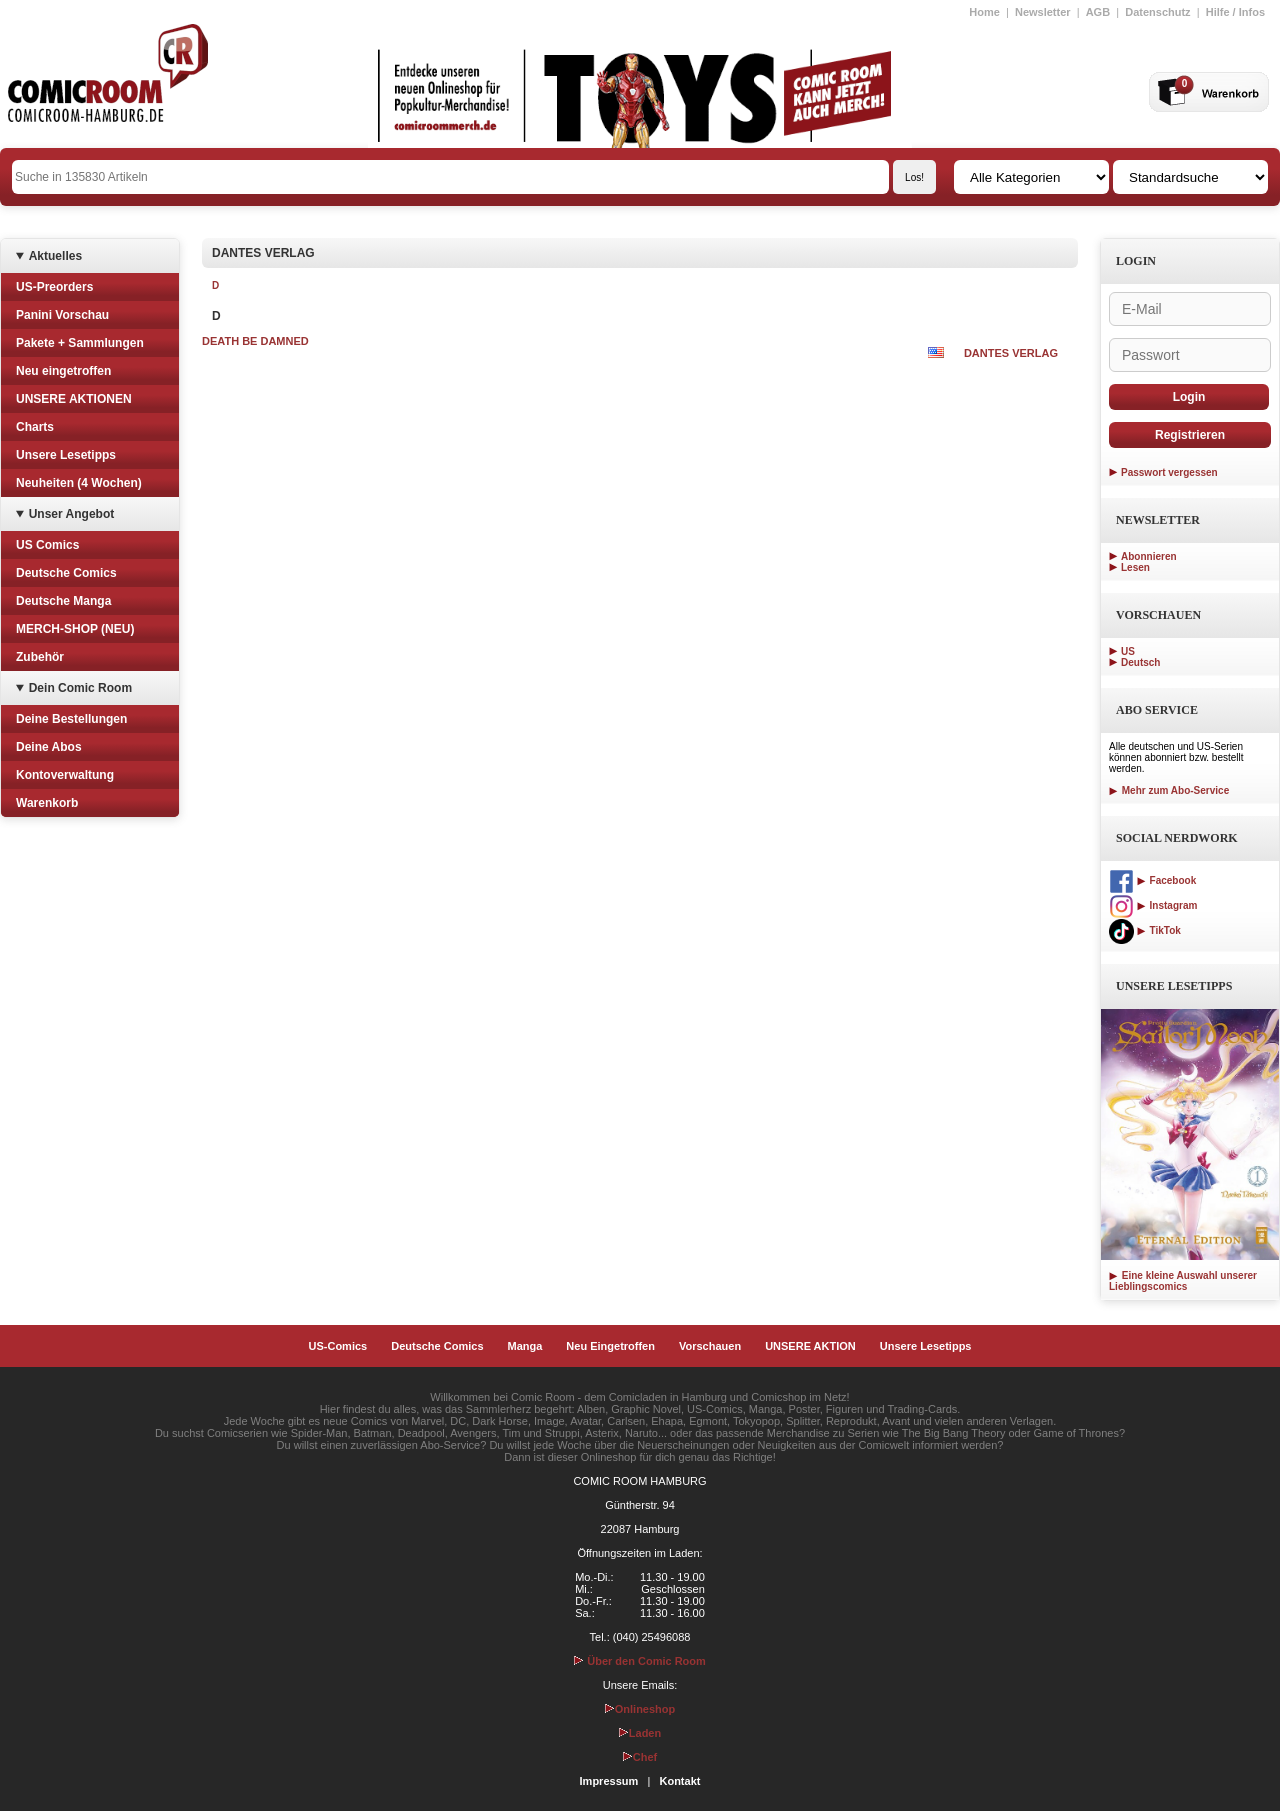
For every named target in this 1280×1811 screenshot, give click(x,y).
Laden (640, 1733)
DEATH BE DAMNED (255, 341)
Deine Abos (49, 747)
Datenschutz (1157, 12)
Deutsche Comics (66, 573)
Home (984, 12)
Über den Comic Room (640, 1661)
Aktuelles (55, 256)
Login (1189, 397)
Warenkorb (47, 803)
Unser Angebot (72, 514)
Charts (35, 427)
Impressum (609, 1781)
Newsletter (1043, 12)
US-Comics (338, 1346)
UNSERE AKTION (810, 1346)
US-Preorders (54, 287)
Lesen (1135, 567)
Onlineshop (640, 1709)
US (1128, 651)
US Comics (47, 545)
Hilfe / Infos (1235, 12)
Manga (525, 1346)
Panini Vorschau (62, 315)
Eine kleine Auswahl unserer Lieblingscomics (1183, 1281)
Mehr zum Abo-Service (1169, 790)
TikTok (1145, 930)
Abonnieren (1149, 556)
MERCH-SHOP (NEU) (75, 629)
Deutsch (1140, 662)
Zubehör (40, 657)
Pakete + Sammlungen (80, 343)
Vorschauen (710, 1346)
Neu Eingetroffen (610, 1346)
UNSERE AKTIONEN (74, 399)
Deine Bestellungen (71, 719)
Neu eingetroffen (63, 371)
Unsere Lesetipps (66, 455)
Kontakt (679, 1781)
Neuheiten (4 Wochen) (79, 483)
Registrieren (1190, 435)
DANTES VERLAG (1011, 353)
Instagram (1153, 905)
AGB (1098, 12)
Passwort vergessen (1169, 472)
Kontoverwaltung (65, 775)
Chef (640, 1757)
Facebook (1152, 880)
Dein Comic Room (80, 688)
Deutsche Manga (63, 601)
